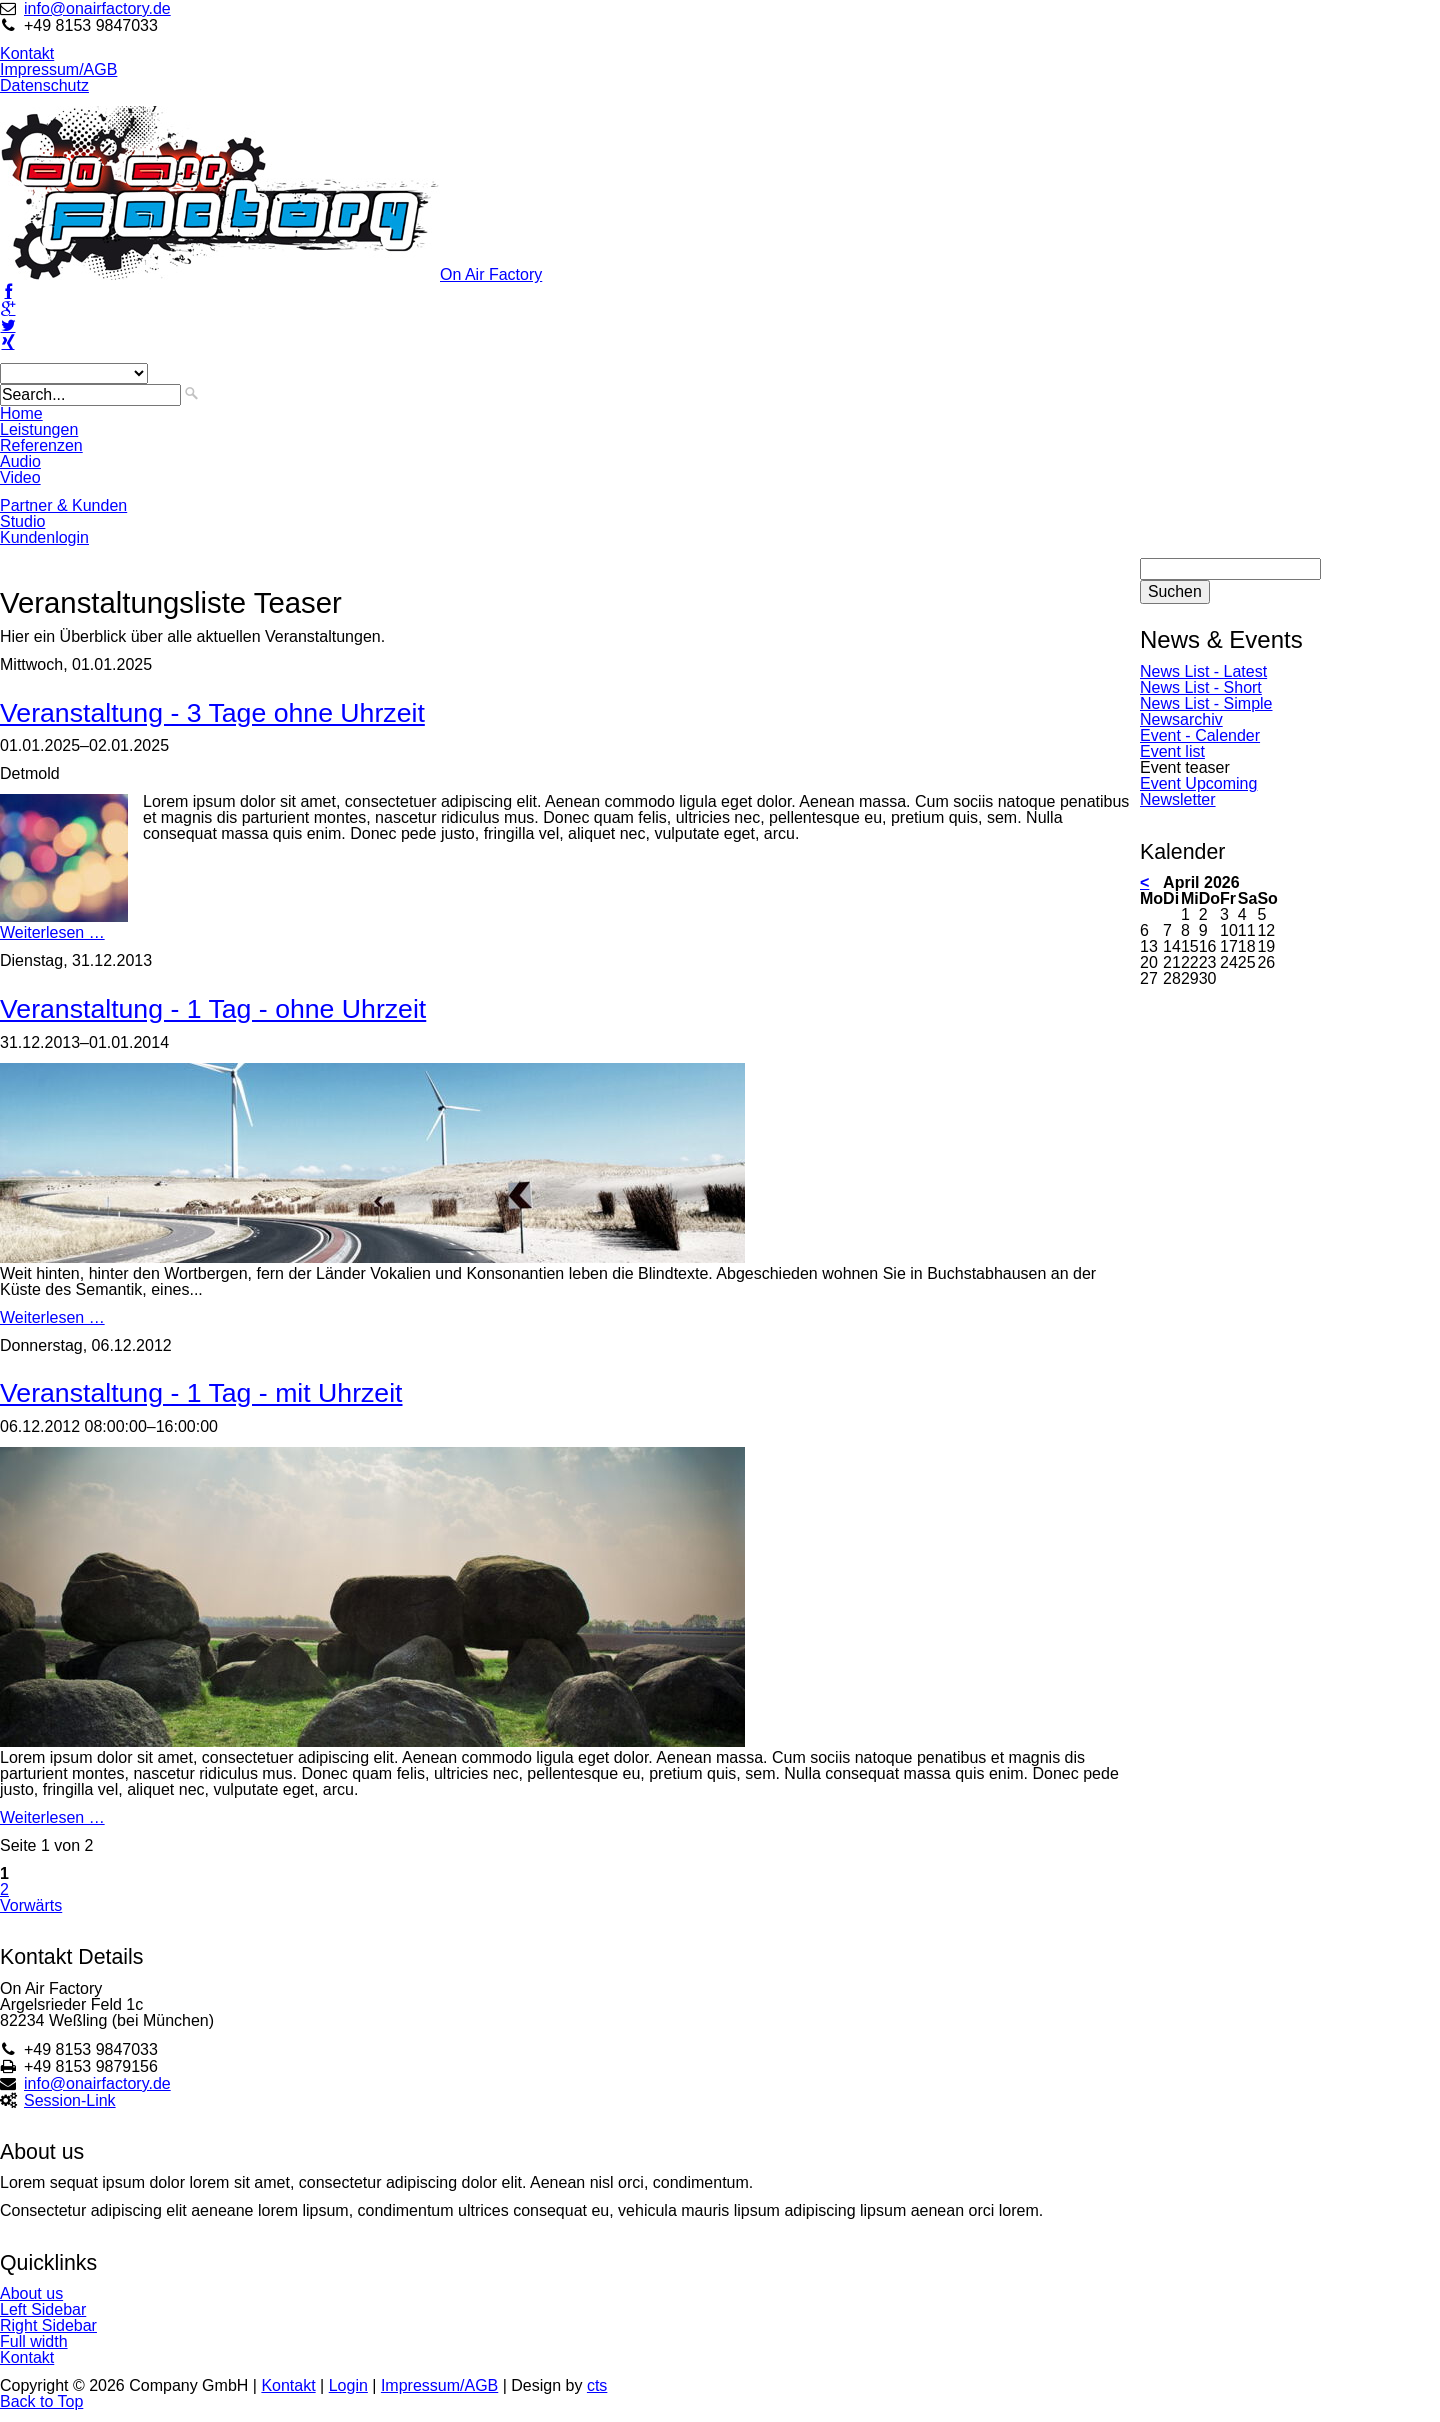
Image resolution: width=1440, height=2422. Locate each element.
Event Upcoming (1198, 783)
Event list (1172, 751)
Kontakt (27, 53)
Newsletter (1178, 799)
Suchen (1175, 591)
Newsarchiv (1181, 719)
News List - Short (1201, 687)
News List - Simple (1206, 703)
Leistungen (39, 429)
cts (597, 2385)
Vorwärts (31, 1905)
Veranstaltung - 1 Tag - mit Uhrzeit (201, 1393)
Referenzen (41, 445)
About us (31, 2293)
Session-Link (70, 2100)
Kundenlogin (44, 537)
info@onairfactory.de (97, 8)
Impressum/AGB (58, 69)
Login (348, 2385)
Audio (20, 461)
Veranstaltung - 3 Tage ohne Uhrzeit (212, 713)
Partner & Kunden (63, 505)
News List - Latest (1203, 671)
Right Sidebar (48, 2325)
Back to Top (41, 2401)
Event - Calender (1200, 735)
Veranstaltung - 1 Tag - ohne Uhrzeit (213, 1009)
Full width (34, 2341)
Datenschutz (44, 85)
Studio (22, 521)
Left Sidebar (43, 2309)
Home (21, 413)
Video (20, 477)
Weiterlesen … (52, 932)
